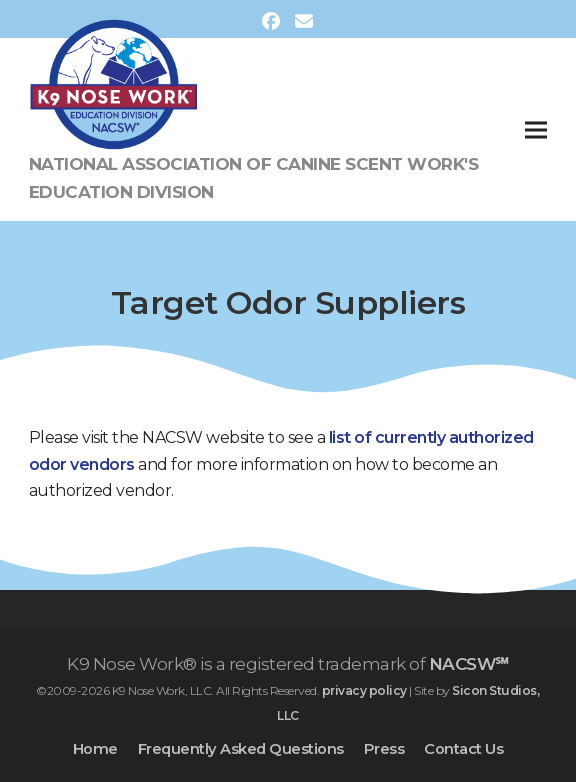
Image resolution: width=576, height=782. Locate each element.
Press (384, 749)
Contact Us (463, 749)
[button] (536, 129)
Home (95, 749)
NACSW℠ (469, 664)
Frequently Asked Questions (241, 749)
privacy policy (364, 690)
